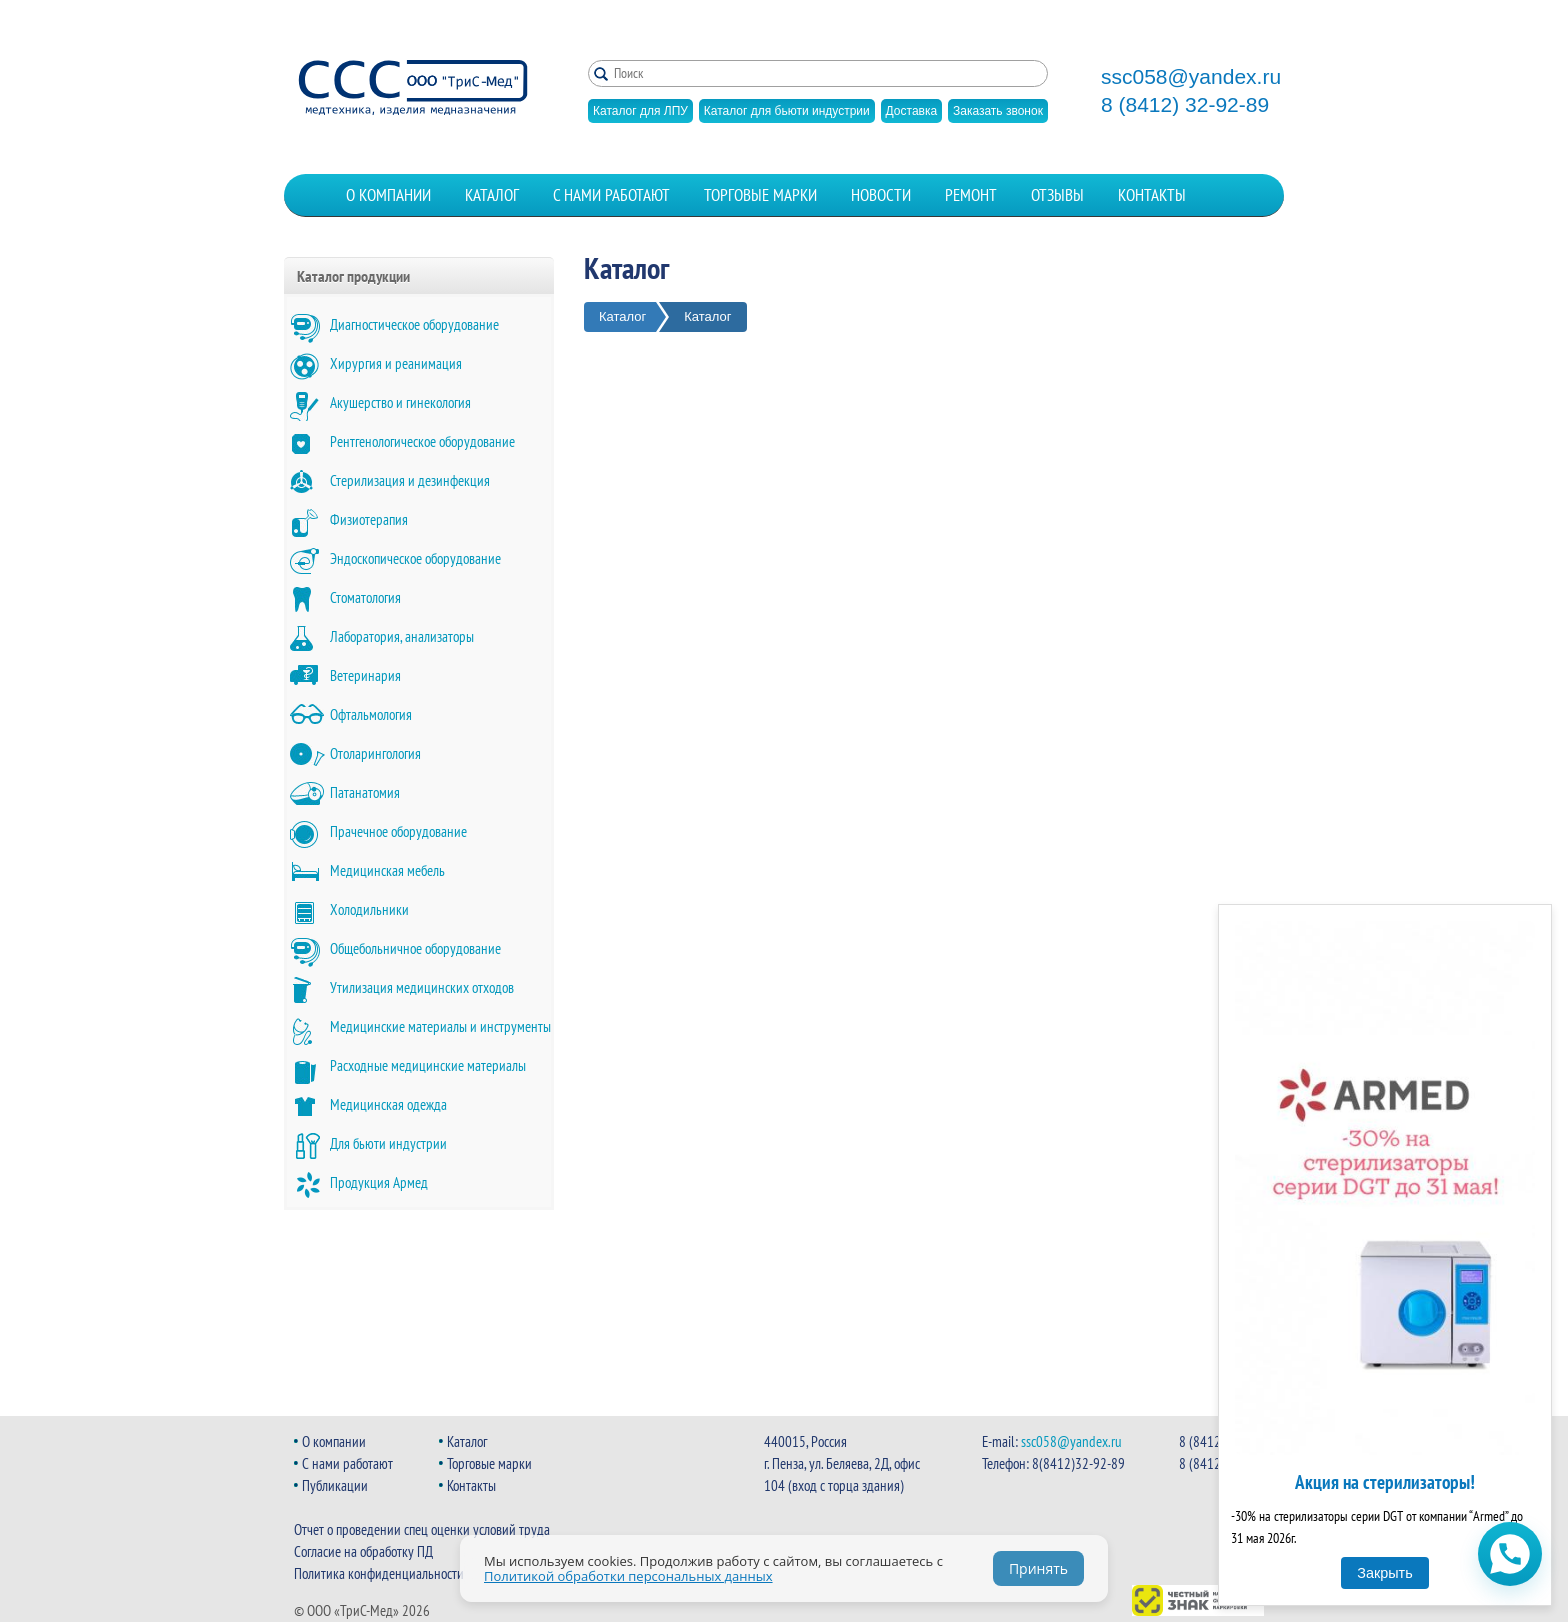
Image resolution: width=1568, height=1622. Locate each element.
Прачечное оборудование (398, 831)
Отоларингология (375, 753)
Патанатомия (365, 792)
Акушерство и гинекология (400, 402)
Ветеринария (365, 675)
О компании (388, 195)
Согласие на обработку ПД (363, 1551)
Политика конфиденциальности (379, 1573)
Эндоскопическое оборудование (415, 558)
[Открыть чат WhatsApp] (1510, 1554)
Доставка (912, 111)
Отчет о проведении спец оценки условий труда (422, 1529)
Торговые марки (760, 195)
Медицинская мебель (387, 870)
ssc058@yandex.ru (1191, 77)
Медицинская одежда (388, 1104)
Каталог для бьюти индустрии (787, 111)
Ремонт (971, 195)
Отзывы (1057, 195)
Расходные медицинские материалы (428, 1065)
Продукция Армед (379, 1182)
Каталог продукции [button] (353, 276)
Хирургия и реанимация (396, 363)
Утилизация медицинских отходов (422, 987)
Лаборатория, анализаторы (402, 636)
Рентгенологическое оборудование (422, 441)
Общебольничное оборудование (415, 948)
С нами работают (611, 195)
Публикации (335, 1485)
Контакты (1152, 195)
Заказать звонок (998, 111)
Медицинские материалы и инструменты (440, 1026)
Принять (1038, 1568)
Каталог (492, 195)
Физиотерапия (369, 519)
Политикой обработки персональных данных (628, 1576)
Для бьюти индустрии (388, 1143)
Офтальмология (371, 714)
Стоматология (365, 597)
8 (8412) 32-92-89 (1185, 105)
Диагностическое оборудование (414, 324)
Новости (881, 195)
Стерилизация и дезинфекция (410, 480)
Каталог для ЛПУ (640, 111)
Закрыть (1384, 1573)
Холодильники (369, 909)
